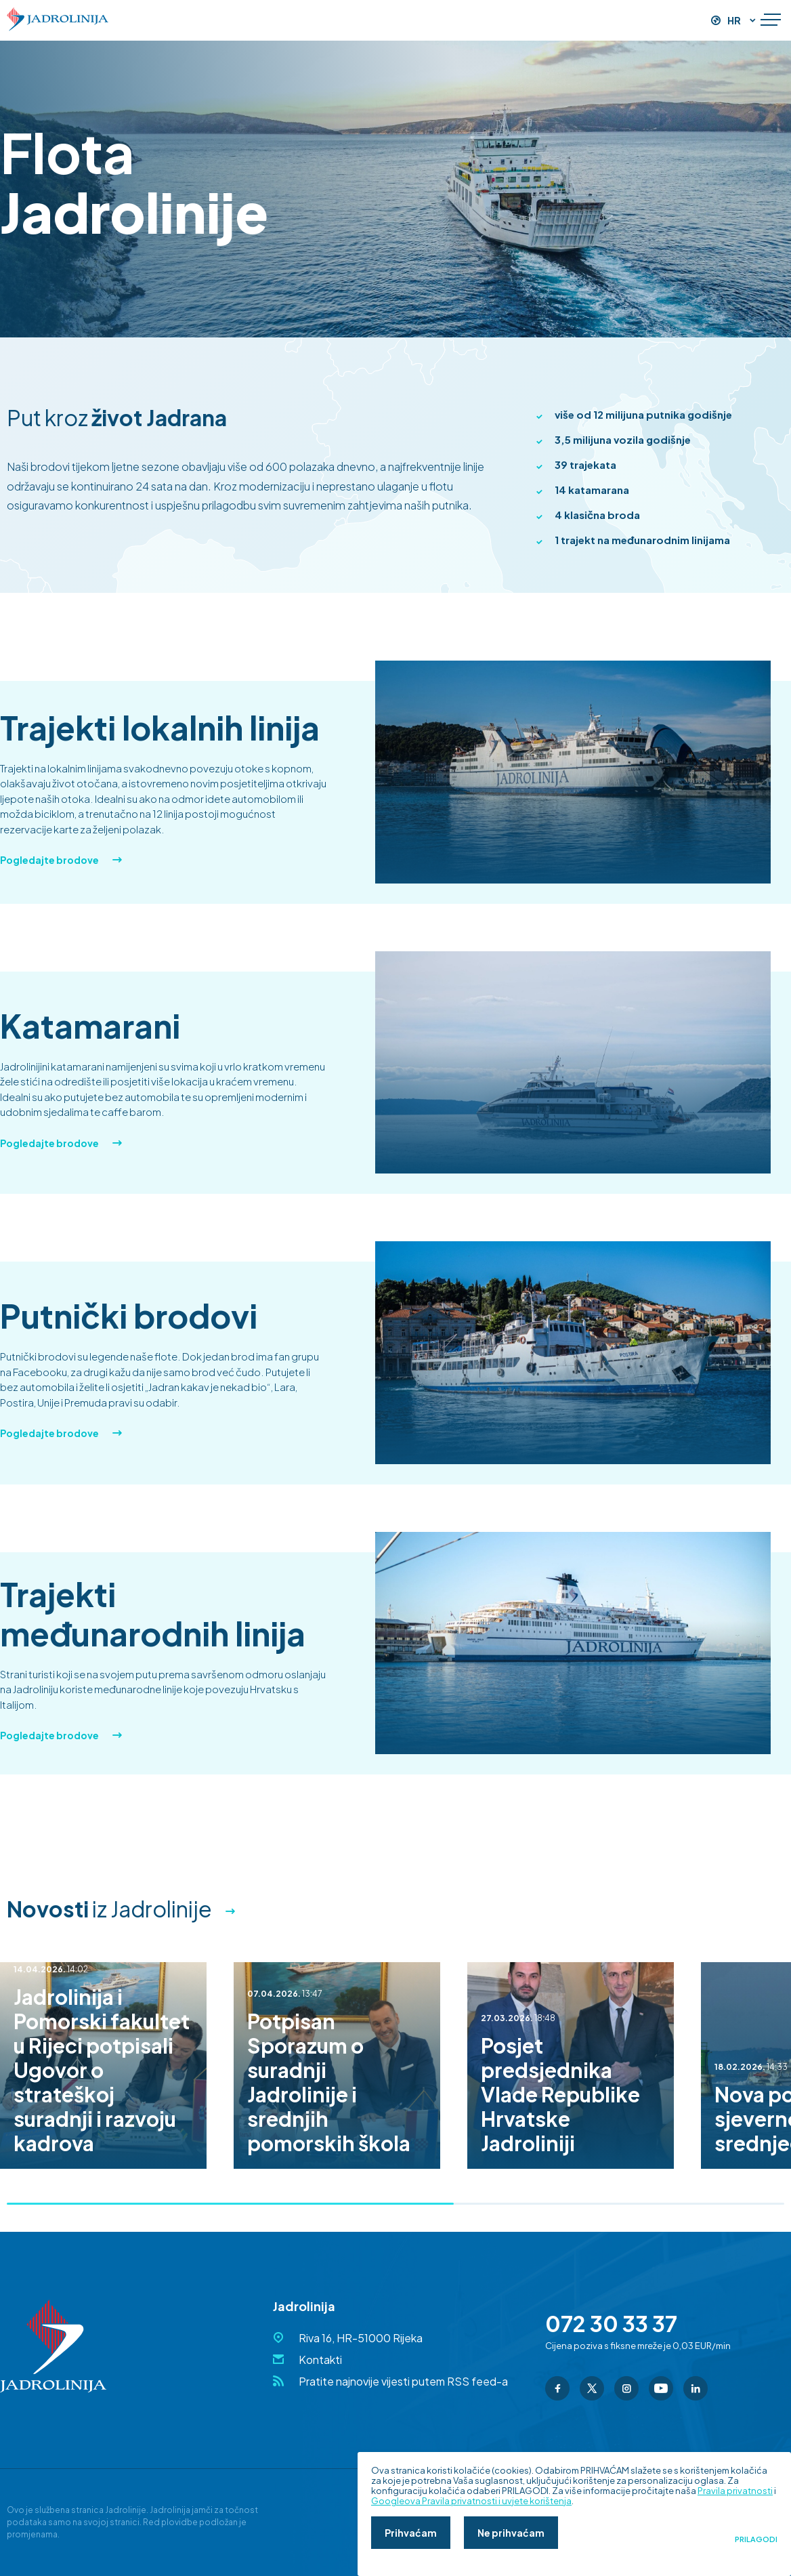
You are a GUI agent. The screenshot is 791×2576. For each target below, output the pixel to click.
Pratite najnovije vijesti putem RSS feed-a (403, 2381)
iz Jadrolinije (109, 1908)
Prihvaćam (411, 2533)
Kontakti (320, 2359)
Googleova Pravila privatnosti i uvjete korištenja (471, 2500)
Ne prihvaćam (510, 2533)
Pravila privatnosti (735, 2490)
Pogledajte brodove (61, 860)
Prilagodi (756, 2539)
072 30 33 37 (611, 2323)
